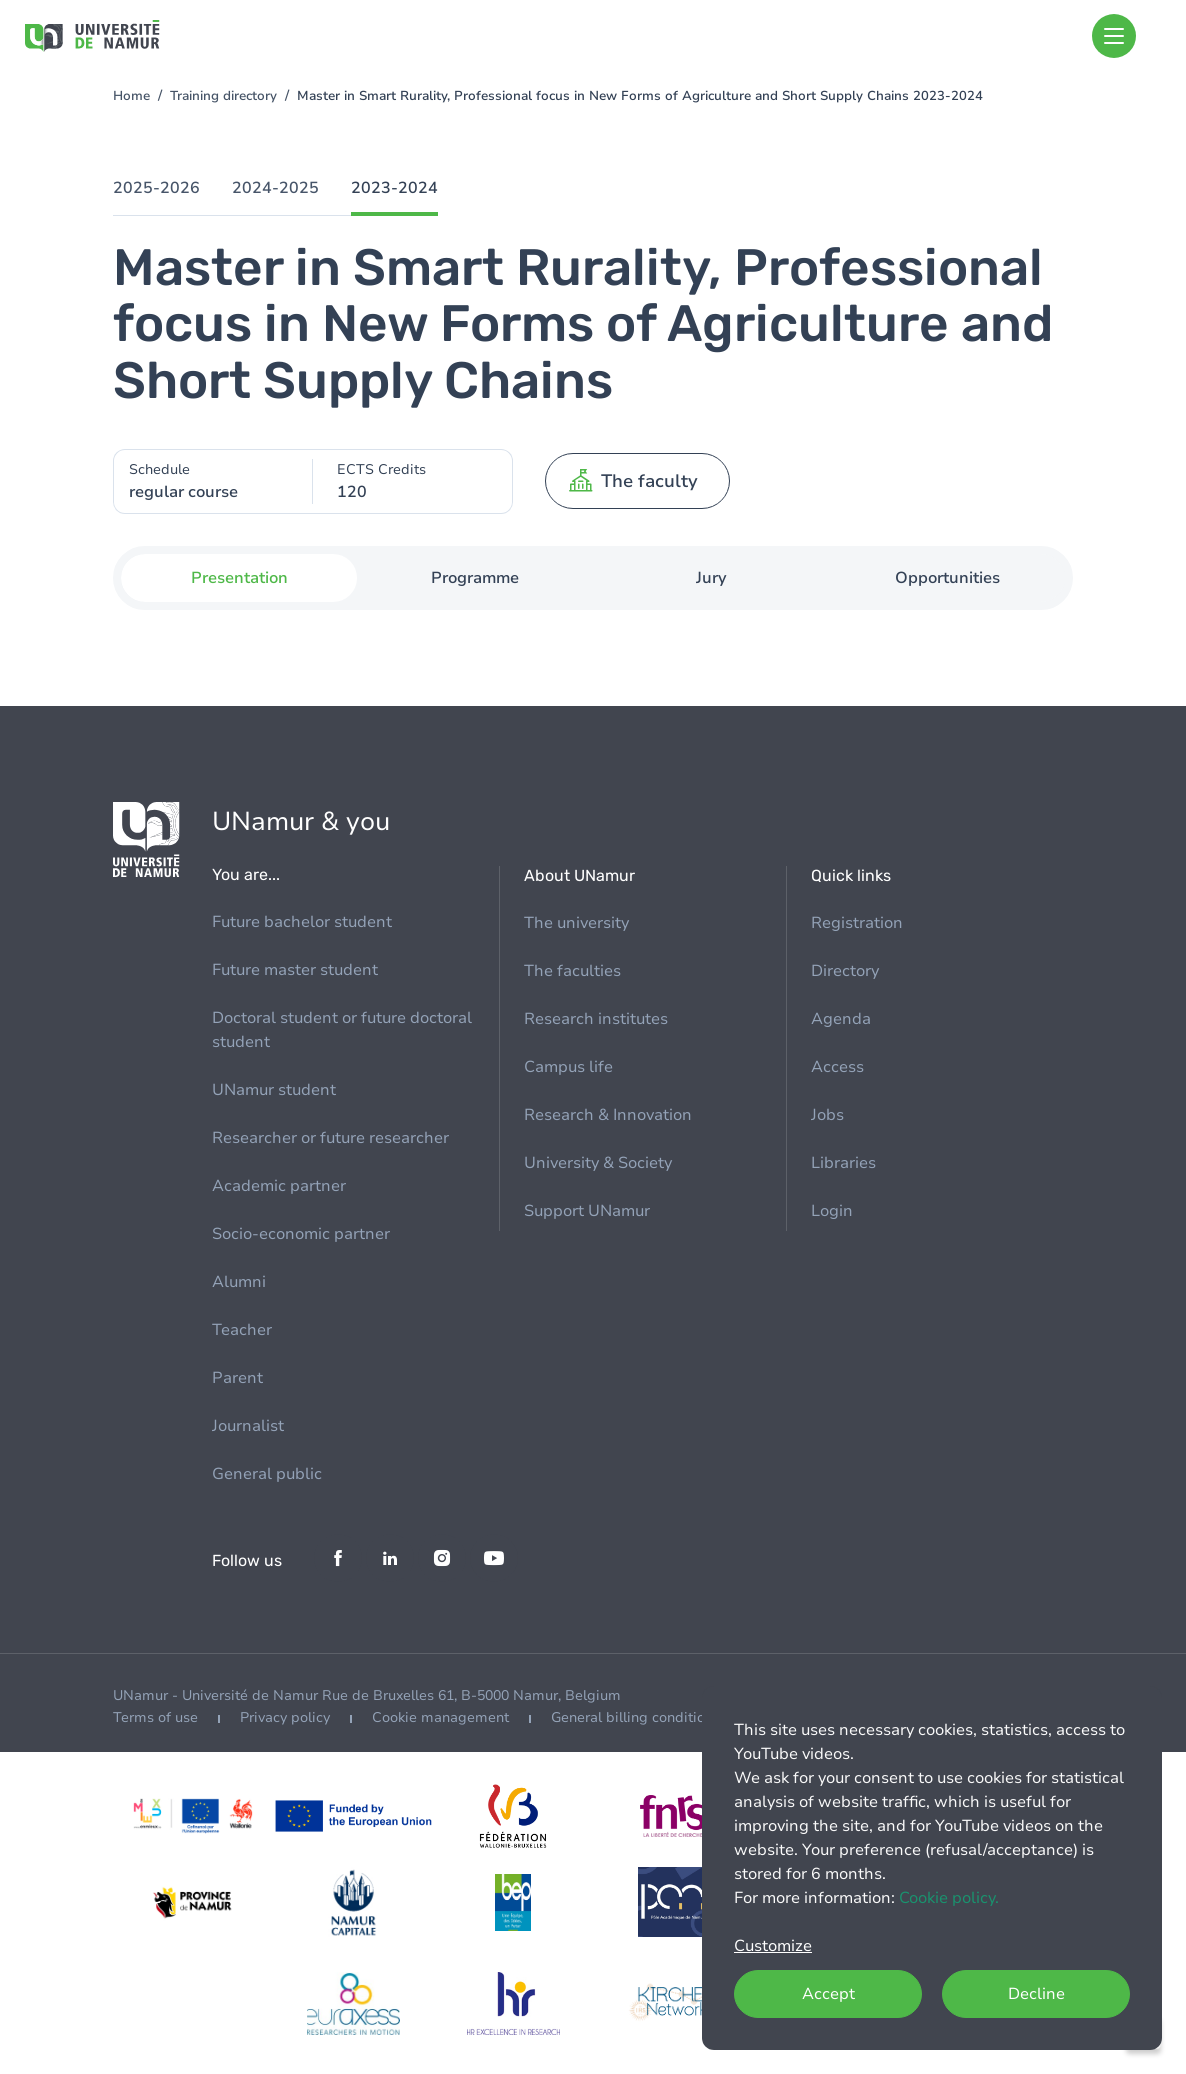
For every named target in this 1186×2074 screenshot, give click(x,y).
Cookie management (440, 1717)
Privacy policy (285, 1717)
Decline (1036, 1994)
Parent (237, 1378)
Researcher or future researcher (330, 1138)
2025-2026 (156, 188)
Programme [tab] (475, 578)
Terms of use (155, 1717)
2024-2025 (275, 188)
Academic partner (279, 1186)
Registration (857, 923)
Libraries (843, 1163)
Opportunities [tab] (947, 578)
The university (576, 923)
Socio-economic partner (301, 1234)
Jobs (827, 1115)
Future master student (295, 970)
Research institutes (596, 1019)
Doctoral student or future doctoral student (342, 1030)
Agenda (841, 1019)
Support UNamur (587, 1211)
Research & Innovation (608, 1115)
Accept (828, 1994)
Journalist (248, 1426)
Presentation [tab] (239, 578)
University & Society (598, 1163)
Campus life (568, 1067)
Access (837, 1067)
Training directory (223, 96)
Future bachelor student (302, 922)
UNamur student (274, 1090)
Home (131, 96)
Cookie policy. (949, 1898)
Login (832, 1211)
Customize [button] (773, 1946)
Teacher (242, 1330)
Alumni (239, 1282)
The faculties (572, 971)
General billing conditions (635, 1717)
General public (267, 1474)
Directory (845, 971)
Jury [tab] (711, 578)
